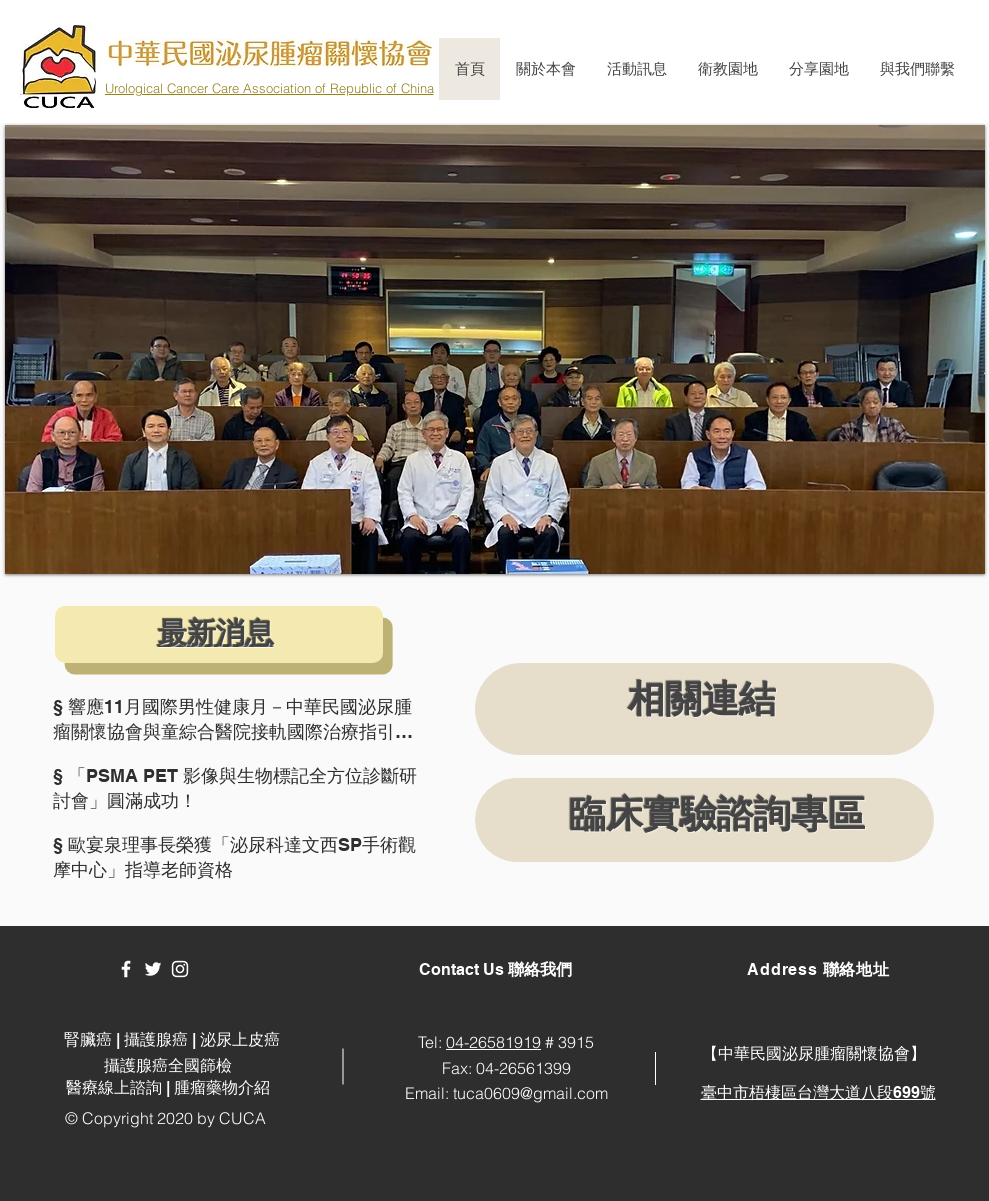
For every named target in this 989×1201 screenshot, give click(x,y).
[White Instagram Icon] (180, 969)
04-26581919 (493, 1042)
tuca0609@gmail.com (530, 1093)
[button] (545, 69)
